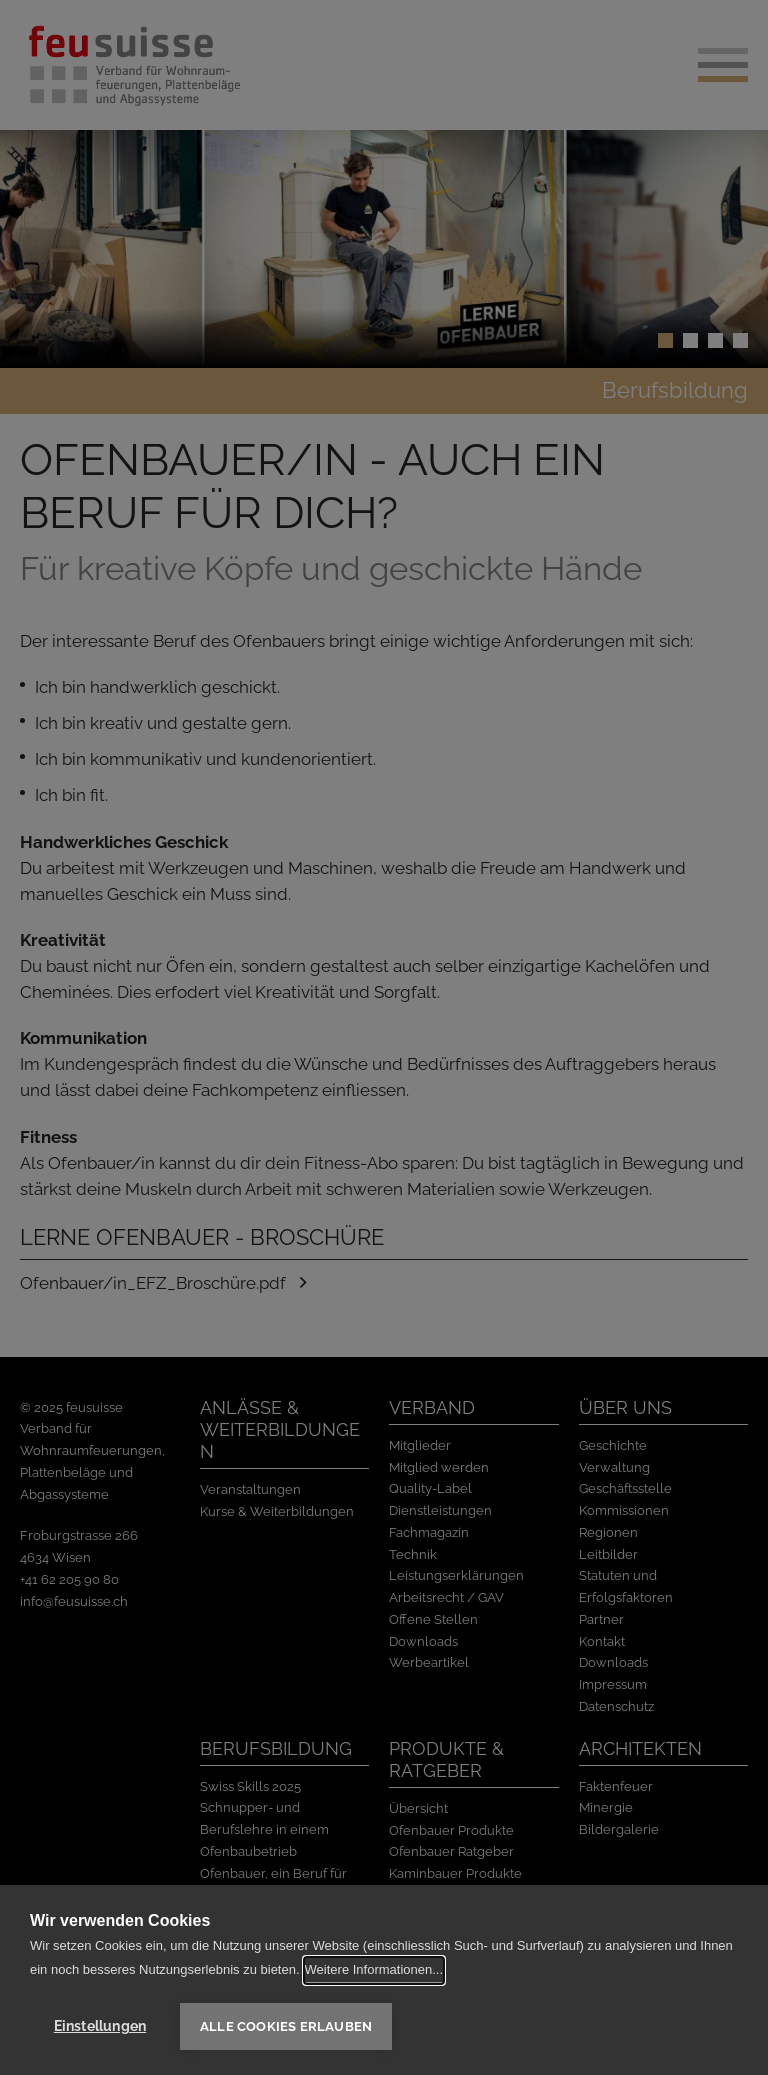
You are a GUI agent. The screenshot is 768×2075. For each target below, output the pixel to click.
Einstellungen (100, 2026)
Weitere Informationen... (374, 1969)
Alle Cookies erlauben (286, 2026)
